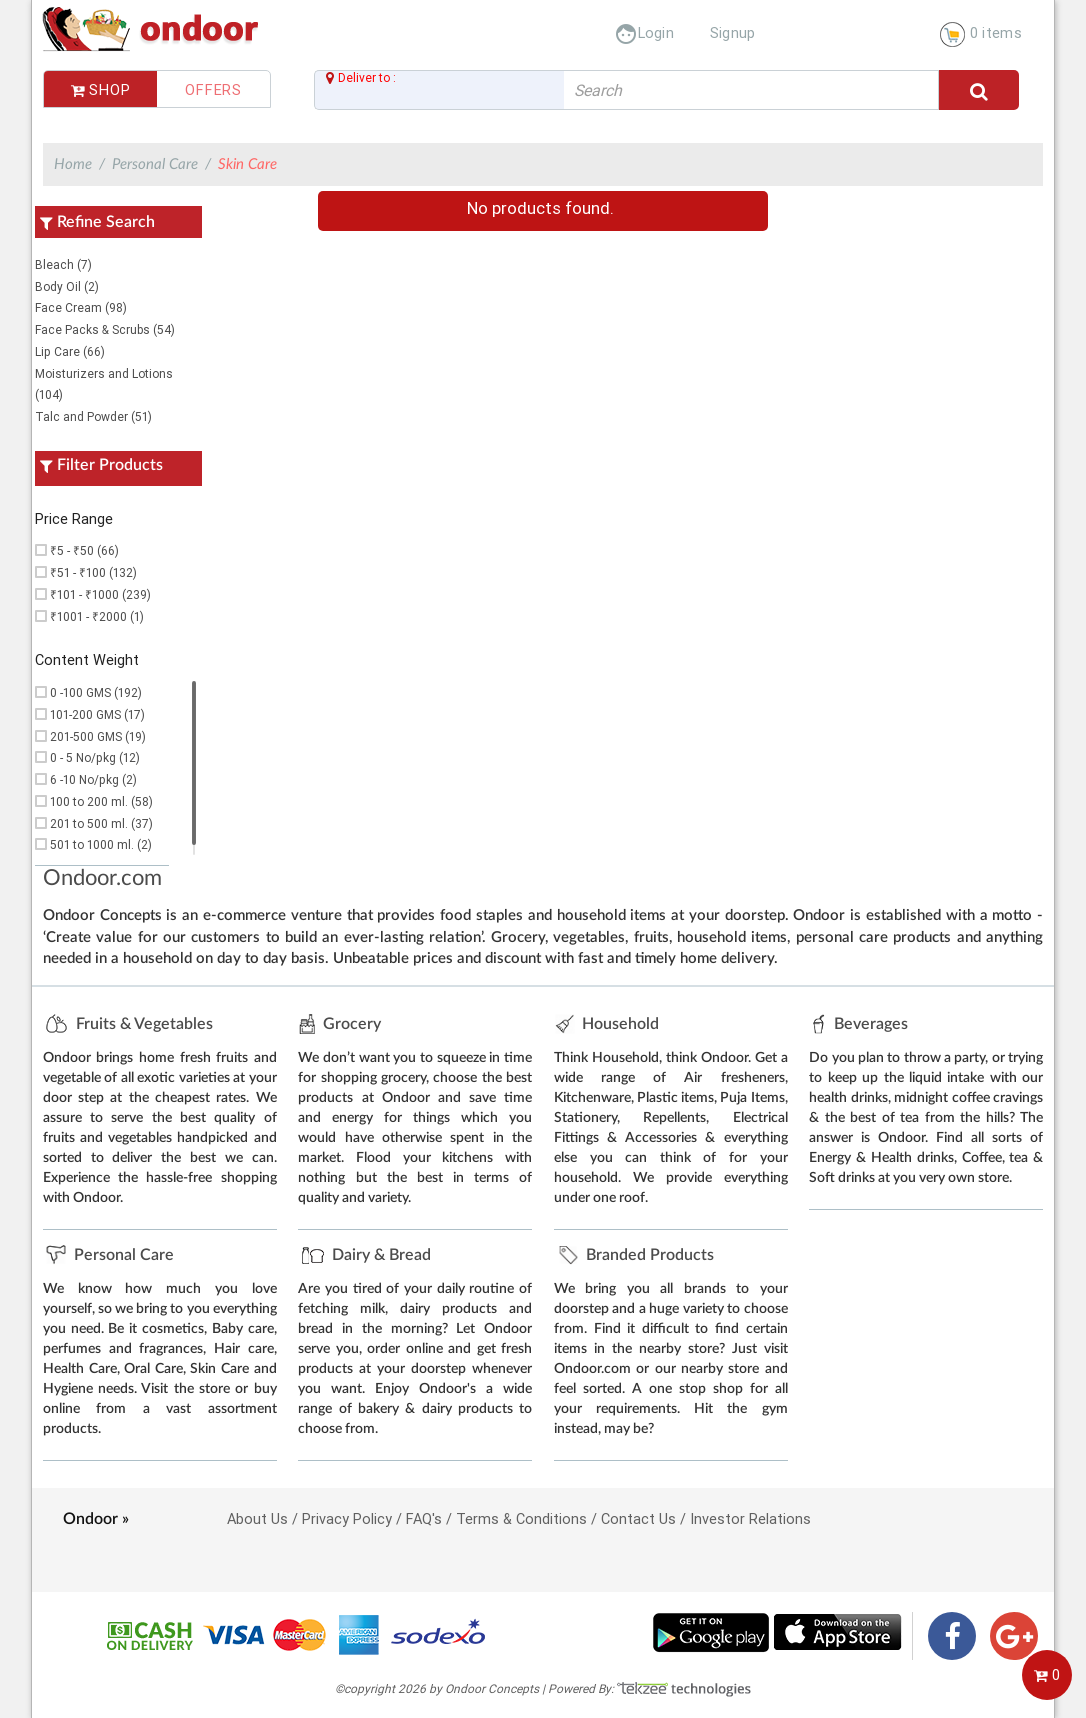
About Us (257, 1518)
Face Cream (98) (81, 307)
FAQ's (424, 1518)
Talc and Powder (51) (93, 416)
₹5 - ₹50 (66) (84, 550)
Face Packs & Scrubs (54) (105, 329)
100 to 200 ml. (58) (101, 801)
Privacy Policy (347, 1518)
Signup (733, 32)
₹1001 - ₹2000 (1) (97, 616)
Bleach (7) (63, 264)
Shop (101, 89)
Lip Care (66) (70, 351)
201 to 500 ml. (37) (101, 823)
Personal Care (155, 164)
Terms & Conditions (521, 1518)
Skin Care (247, 164)
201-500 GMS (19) (98, 736)
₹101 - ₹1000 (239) (100, 594)
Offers (213, 89)
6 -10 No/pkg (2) (93, 779)
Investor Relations (750, 1518)
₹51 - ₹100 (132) (93, 572)
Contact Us (638, 1518)
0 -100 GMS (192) (96, 692)
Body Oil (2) (67, 286)
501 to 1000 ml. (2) (101, 844)
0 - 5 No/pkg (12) (95, 757)
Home (73, 164)
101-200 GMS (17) (97, 714)
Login (644, 32)
